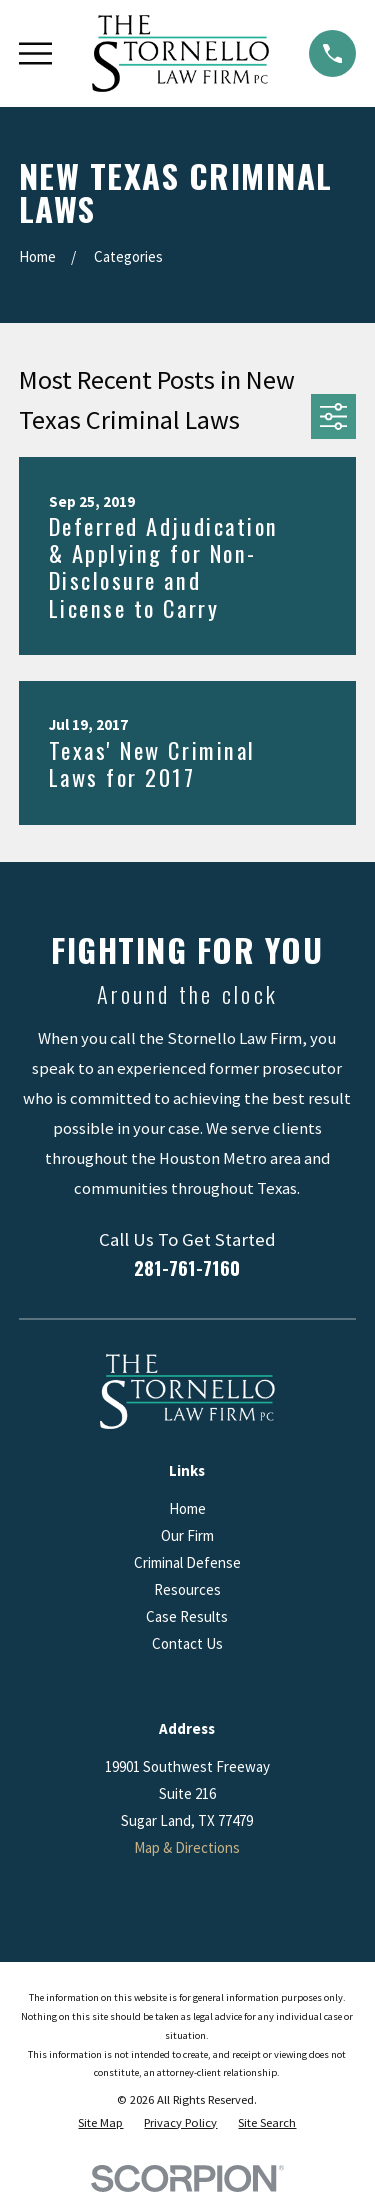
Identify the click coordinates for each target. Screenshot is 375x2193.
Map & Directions (187, 1847)
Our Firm (187, 1535)
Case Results (187, 1616)
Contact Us (187, 1643)
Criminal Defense (187, 1562)
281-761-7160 (187, 1267)
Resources (187, 1589)
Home (187, 1508)
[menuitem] (100, 2123)
